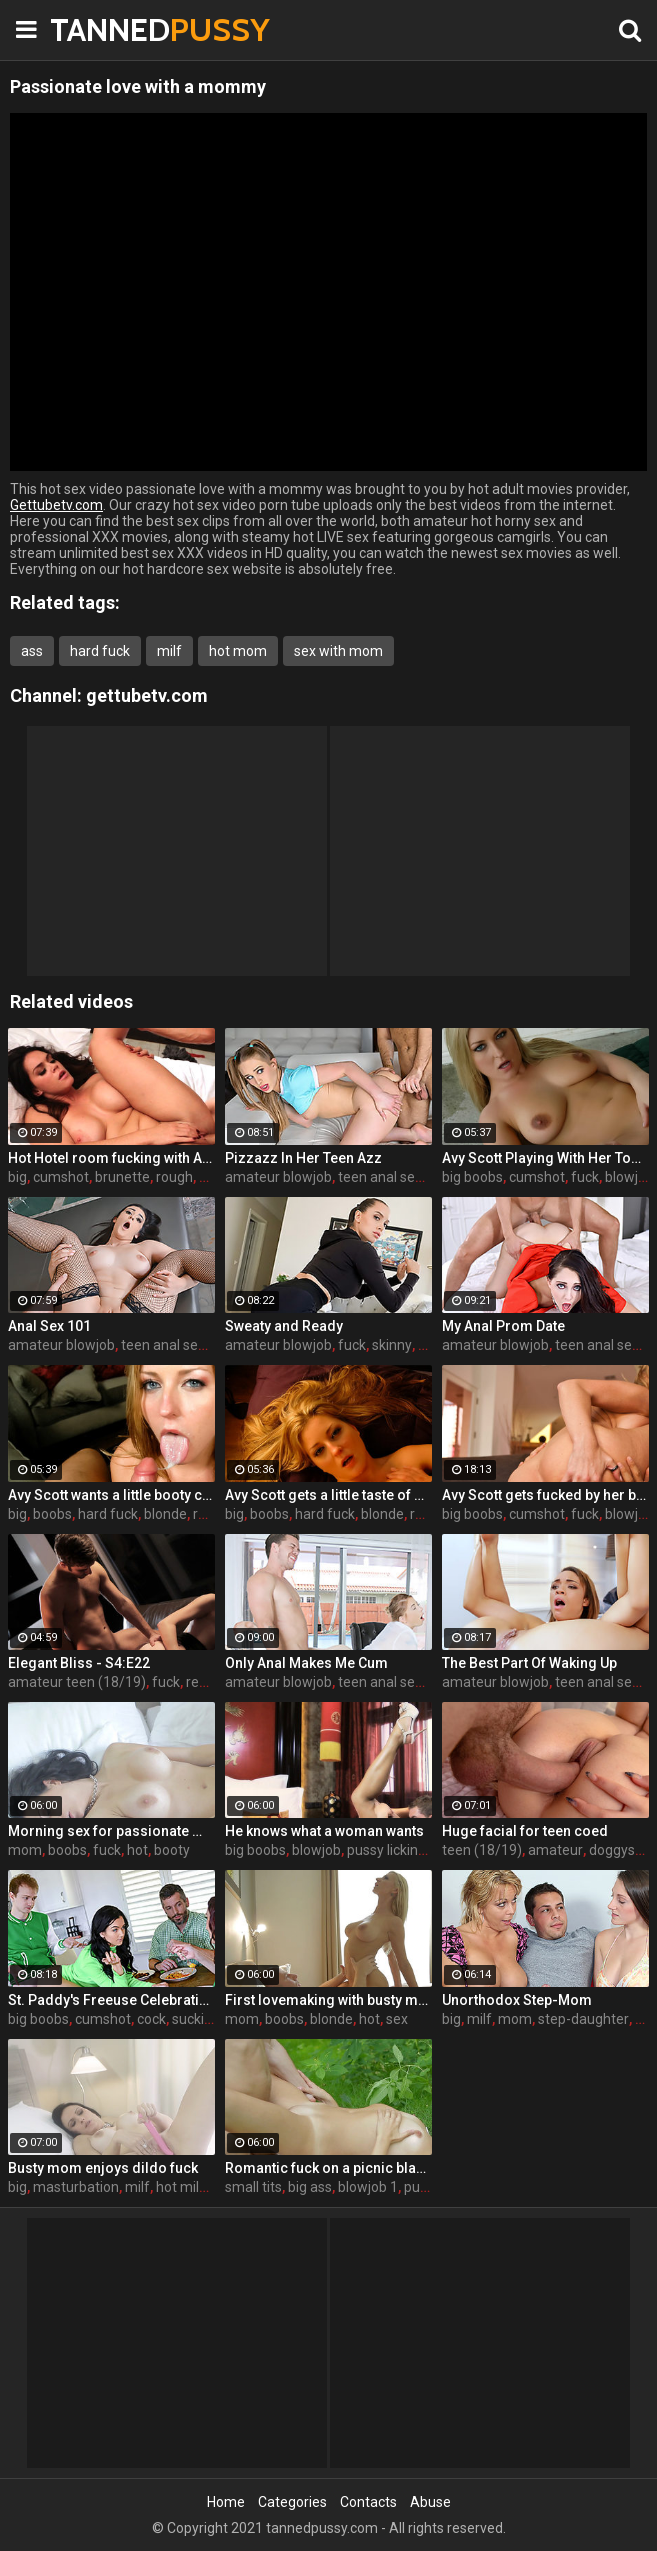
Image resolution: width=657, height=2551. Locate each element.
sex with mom (338, 651)
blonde (165, 1514)
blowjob (629, 1177)
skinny (392, 1345)
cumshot (61, 1177)
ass (32, 651)
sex (397, 2019)
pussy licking (386, 1850)
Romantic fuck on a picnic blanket (328, 2168)
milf (169, 651)
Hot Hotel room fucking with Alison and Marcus (111, 1158)
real (198, 1682)
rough (174, 1177)
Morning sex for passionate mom (111, 1831)
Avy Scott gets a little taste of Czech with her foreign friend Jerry (328, 1495)
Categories (292, 2502)
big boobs (472, 1177)
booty (172, 1850)
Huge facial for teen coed (525, 1831)
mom (25, 1850)
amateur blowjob (278, 1177)
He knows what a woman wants (324, 1831)
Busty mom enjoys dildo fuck (103, 2168)
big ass (310, 2187)
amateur (555, 1850)
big (17, 1177)
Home (226, 2502)
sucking (196, 2019)
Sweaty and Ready (284, 1326)
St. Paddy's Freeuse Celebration (111, 2000)
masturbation (76, 2187)
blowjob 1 (368, 2187)
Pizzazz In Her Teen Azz (303, 1158)
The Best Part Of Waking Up (529, 1663)
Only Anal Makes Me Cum (306, 1663)
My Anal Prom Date (503, 1326)
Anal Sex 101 (49, 1326)
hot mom (238, 651)
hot (137, 1850)
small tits (253, 2187)
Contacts (368, 2502)
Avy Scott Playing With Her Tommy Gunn (545, 1158)
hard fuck (100, 651)
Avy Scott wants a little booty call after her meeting (111, 1495)
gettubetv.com (147, 695)
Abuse (430, 2502)
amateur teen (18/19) (77, 1682)
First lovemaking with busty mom (328, 2000)
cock (151, 2019)
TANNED (100, 29)
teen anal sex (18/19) (405, 1177)
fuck (585, 1177)
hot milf (180, 2187)
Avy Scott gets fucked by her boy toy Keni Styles (545, 1495)
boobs (52, 1514)
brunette (122, 1177)
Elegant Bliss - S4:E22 (79, 1663)
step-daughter (583, 2019)
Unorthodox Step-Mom (517, 2000)
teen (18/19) (482, 1850)
